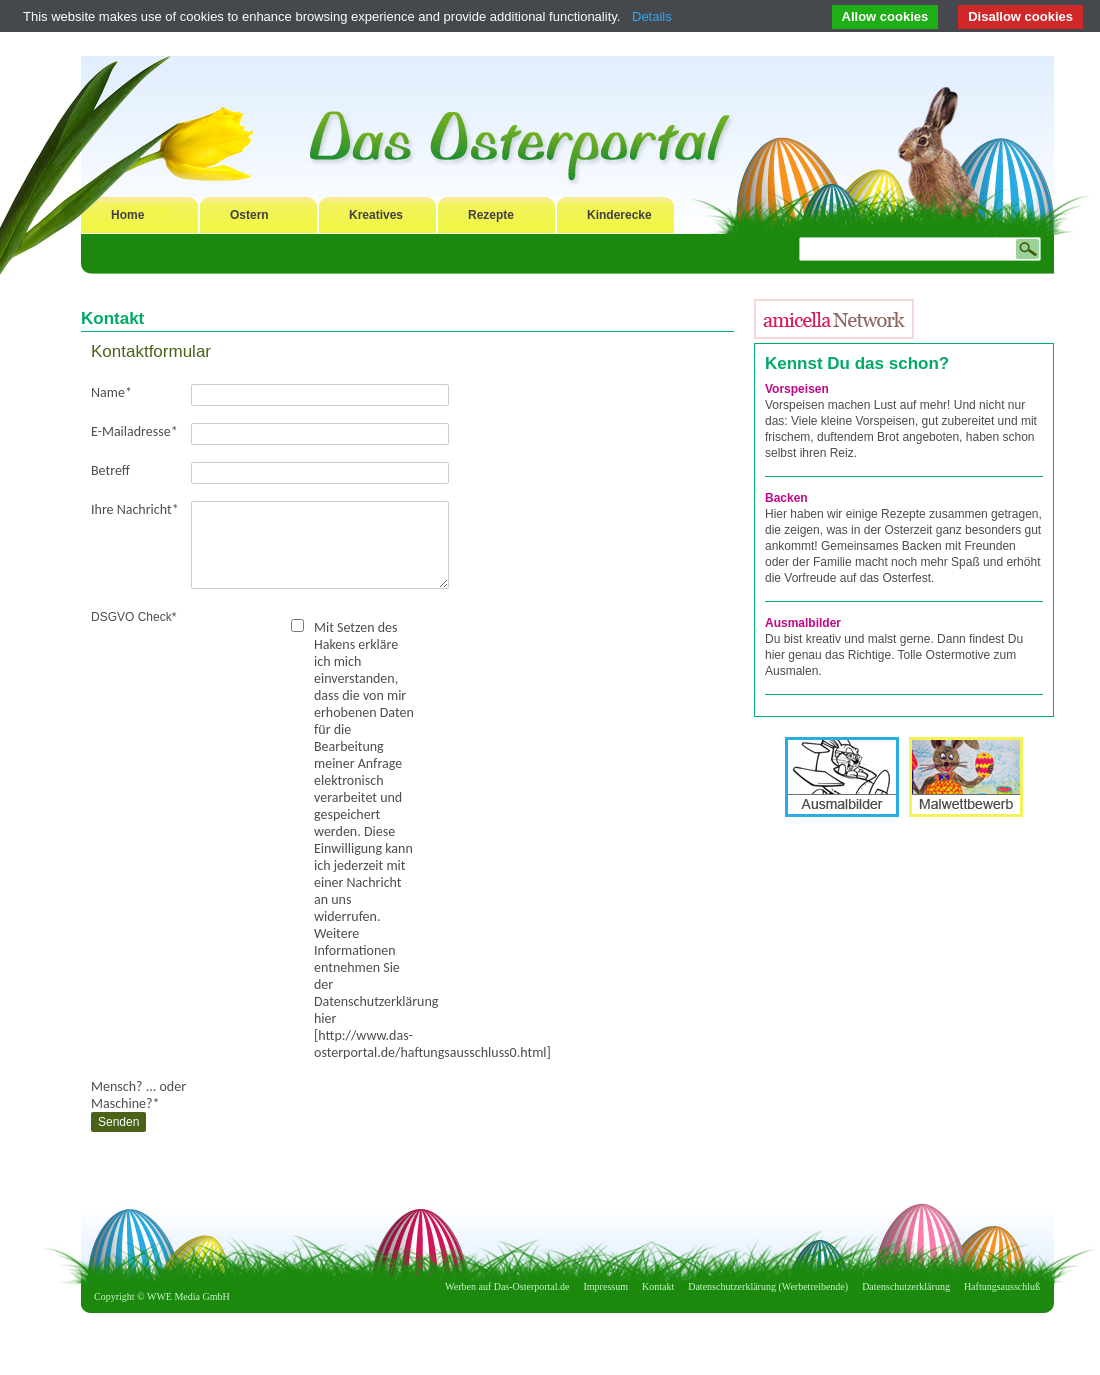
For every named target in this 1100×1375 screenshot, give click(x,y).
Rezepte (491, 215)
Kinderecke (619, 215)
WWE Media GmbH (188, 1296)
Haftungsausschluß (1002, 1286)
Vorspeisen (797, 389)
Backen (786, 498)
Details (652, 16)
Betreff (110, 470)
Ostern (249, 215)
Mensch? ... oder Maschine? (138, 1095)
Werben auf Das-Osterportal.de (507, 1286)
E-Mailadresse (134, 431)
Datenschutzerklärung (906, 1286)
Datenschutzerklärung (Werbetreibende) (768, 1286)
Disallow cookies (1020, 16)
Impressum (606, 1286)
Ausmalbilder (803, 623)
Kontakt (658, 1286)
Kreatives (376, 215)
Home (127, 215)
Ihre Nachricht (135, 509)
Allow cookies (885, 16)
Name (111, 392)
